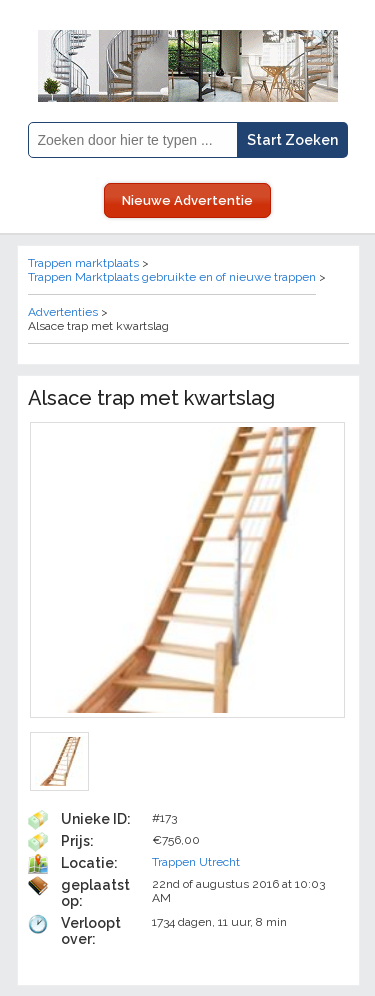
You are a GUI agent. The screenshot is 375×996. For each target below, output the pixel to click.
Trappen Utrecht (196, 862)
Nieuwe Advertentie (187, 200)
